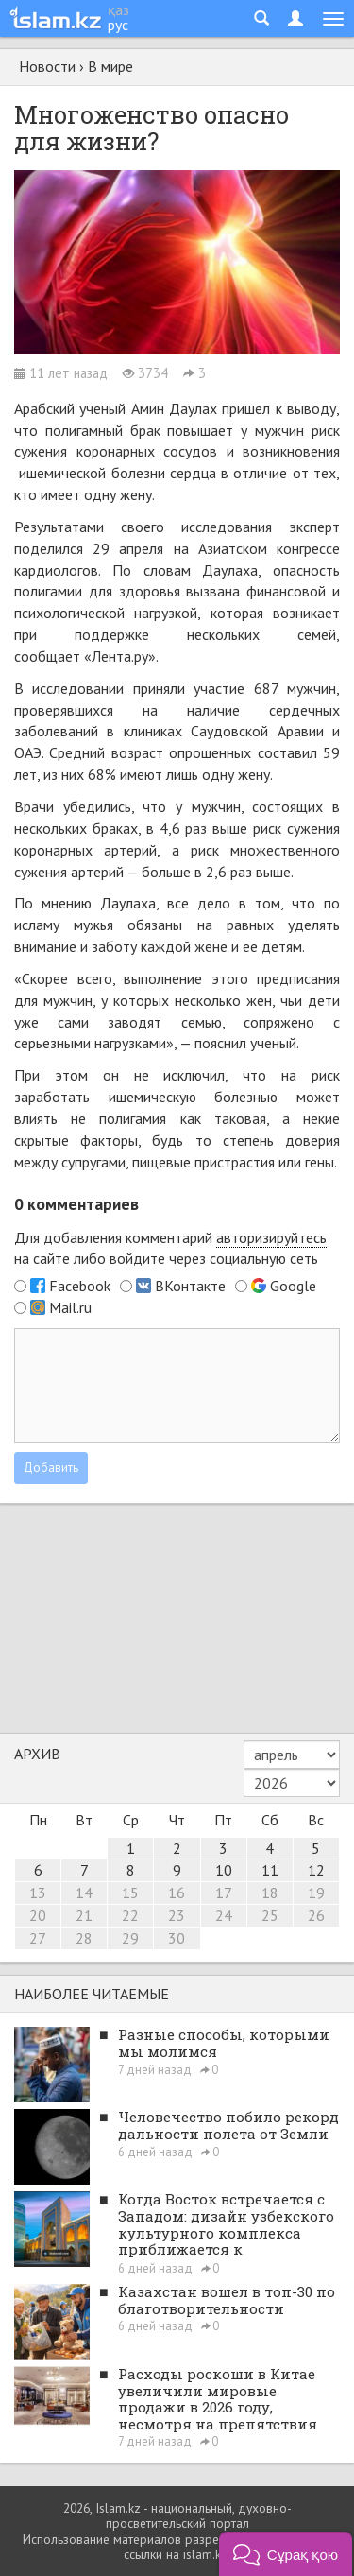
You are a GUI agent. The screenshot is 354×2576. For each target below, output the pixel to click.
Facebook (79, 1285)
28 (84, 1937)
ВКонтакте (190, 1285)
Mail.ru (70, 1307)
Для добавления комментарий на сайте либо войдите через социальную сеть (170, 1248)
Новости (47, 66)
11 (269, 1869)
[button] (285, 2554)
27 (37, 1937)
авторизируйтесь (271, 1237)
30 (176, 1937)
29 (130, 1937)
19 (316, 1892)
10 (223, 1869)
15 (130, 1892)
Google (293, 1285)
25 (269, 1915)
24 (223, 1915)
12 (316, 1869)
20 (37, 1915)
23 (176, 1915)
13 (37, 1892)
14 (84, 1892)
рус (118, 24)
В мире (110, 66)
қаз (118, 9)
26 (316, 1915)
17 (223, 1892)
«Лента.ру (116, 656)
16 (176, 1892)
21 (84, 1915)
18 (269, 1892)
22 (130, 1915)
